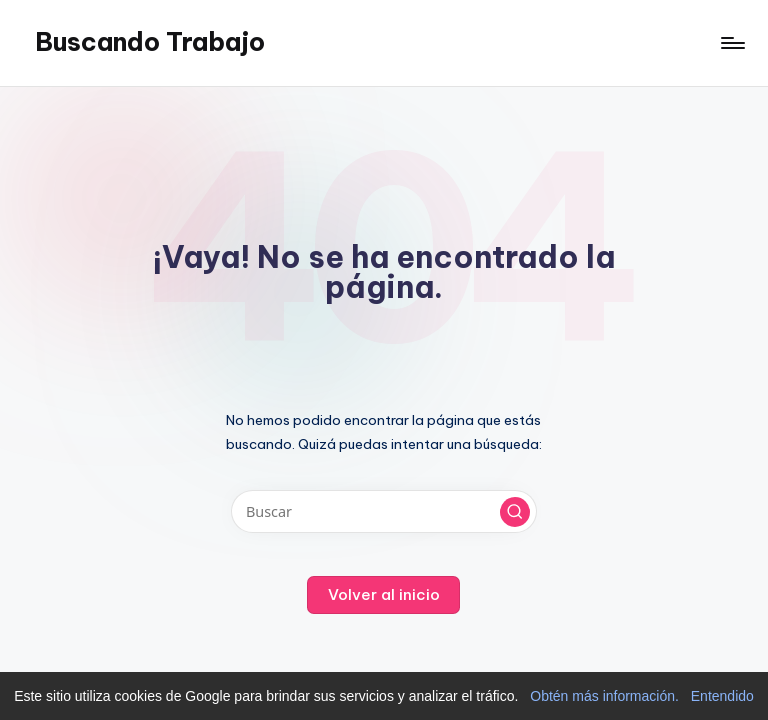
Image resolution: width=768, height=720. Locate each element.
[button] (515, 512)
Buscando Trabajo (150, 42)
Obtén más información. (604, 696)
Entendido (722, 696)
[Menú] (731, 43)
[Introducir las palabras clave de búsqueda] (383, 511)
